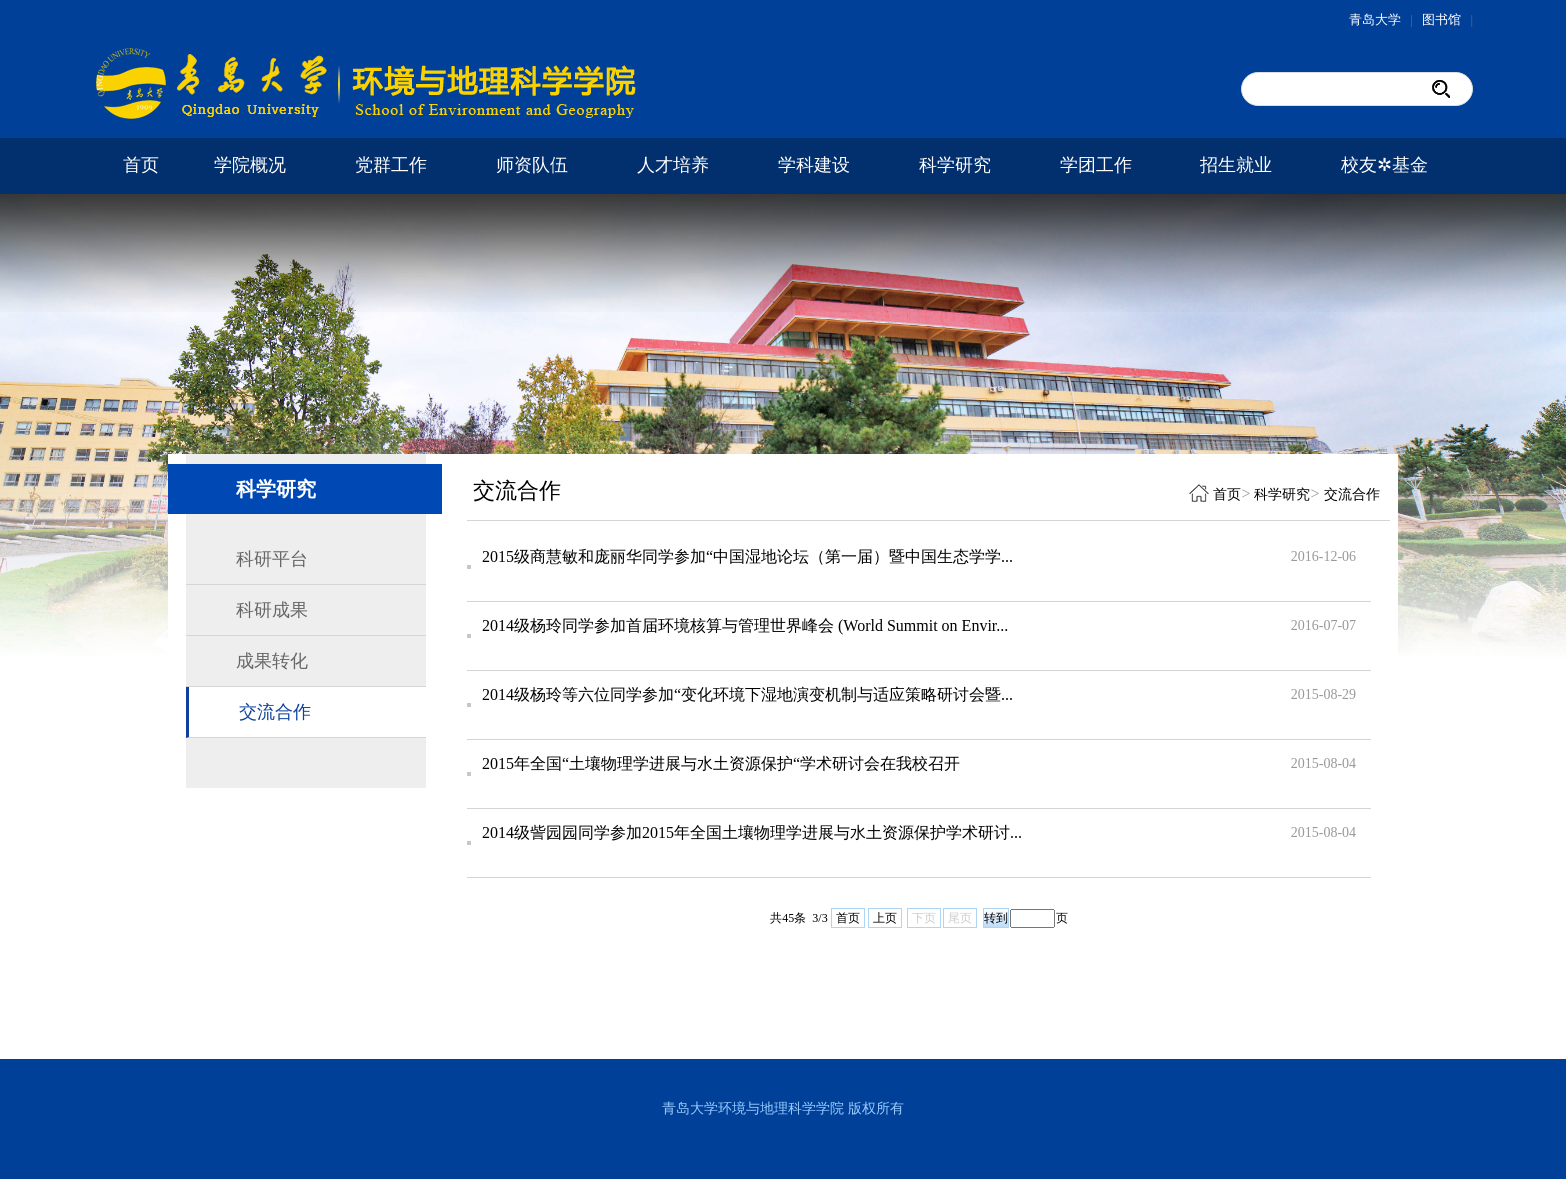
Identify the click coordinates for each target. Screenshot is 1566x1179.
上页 (885, 918)
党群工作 (391, 165)
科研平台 (272, 559)
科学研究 (955, 165)
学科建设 (814, 165)
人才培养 (673, 165)
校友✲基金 (1384, 165)
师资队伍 (532, 165)
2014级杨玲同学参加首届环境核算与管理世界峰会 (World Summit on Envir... (745, 625)
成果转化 (272, 661)
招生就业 (1236, 165)
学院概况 (250, 165)
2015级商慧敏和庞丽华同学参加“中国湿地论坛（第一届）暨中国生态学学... (747, 556)
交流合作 (275, 712)
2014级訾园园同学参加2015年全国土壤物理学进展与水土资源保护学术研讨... (752, 832)
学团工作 (1096, 165)
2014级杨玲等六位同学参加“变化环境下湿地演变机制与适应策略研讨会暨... (747, 694)
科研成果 (272, 610)
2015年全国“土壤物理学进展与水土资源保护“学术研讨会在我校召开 (721, 763)
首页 (141, 165)
